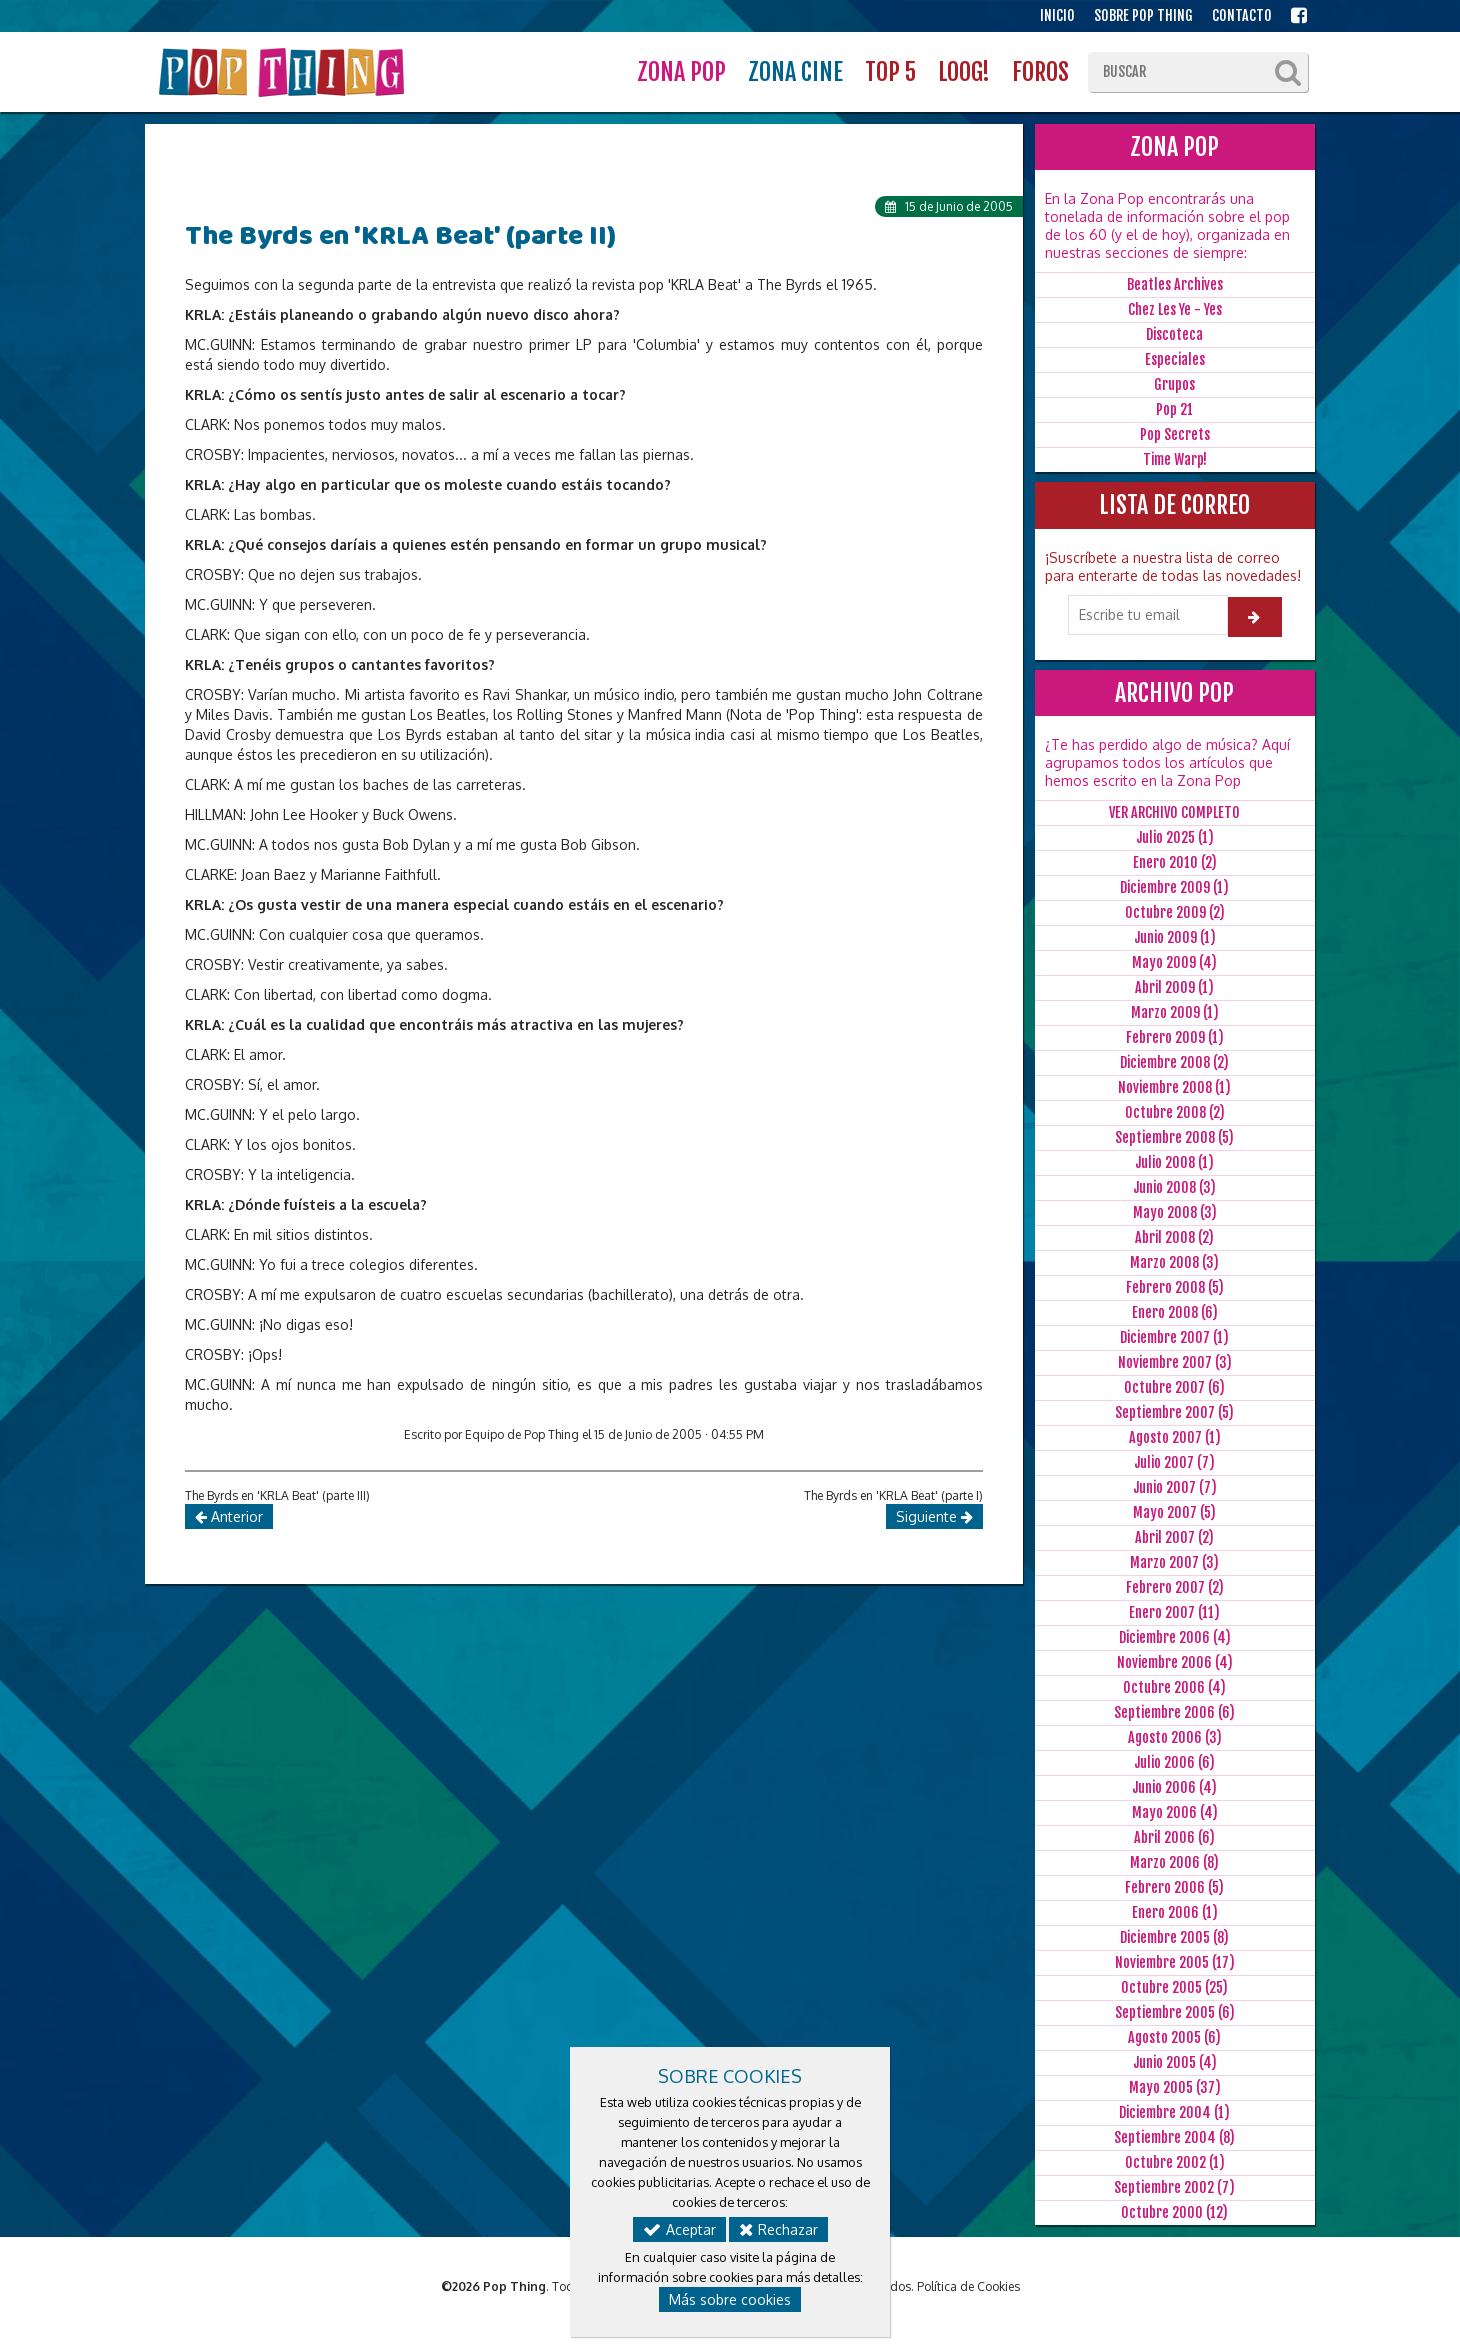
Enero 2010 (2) (1175, 862)
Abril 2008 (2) (1174, 1237)
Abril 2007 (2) (1174, 1537)
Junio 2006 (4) (1174, 1787)
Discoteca (1174, 334)
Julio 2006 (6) (1174, 1762)
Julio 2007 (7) (1174, 1462)
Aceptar (679, 2229)
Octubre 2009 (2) (1175, 912)
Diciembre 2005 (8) (1174, 1937)
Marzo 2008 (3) (1174, 1262)
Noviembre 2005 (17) (1175, 1962)
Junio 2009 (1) (1175, 937)
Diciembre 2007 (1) (1174, 1337)
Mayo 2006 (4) (1175, 1812)
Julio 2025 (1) (1175, 837)
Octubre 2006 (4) (1174, 1687)
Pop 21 (1174, 409)
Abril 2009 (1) (1174, 987)
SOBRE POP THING (1143, 15)
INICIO (1057, 15)
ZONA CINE (795, 72)
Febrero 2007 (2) (1175, 1587)
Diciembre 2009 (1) (1174, 887)
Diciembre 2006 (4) (1175, 1637)
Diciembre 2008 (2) (1174, 1062)
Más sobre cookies (730, 2299)
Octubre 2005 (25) (1174, 1987)
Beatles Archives (1175, 284)
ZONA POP (681, 72)
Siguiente (934, 1516)
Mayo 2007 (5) (1174, 1512)
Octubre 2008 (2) (1175, 1112)
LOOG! (964, 72)
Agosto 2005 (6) (1174, 2037)
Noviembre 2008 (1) (1174, 1087)
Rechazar (778, 2229)
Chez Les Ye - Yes (1175, 309)
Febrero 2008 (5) (1175, 1287)
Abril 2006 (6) (1174, 1837)
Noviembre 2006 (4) (1175, 1662)
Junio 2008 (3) (1174, 1187)
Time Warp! (1175, 459)
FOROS (1040, 72)
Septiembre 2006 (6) (1174, 1712)
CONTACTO (1242, 15)
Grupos (1174, 384)
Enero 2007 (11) (1174, 1612)
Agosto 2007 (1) (1175, 1437)
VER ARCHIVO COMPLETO (1174, 812)
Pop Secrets (1175, 434)
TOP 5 (890, 72)
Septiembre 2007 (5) (1174, 1412)
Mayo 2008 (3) (1175, 1212)
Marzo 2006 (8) (1174, 1862)
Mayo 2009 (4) (1174, 962)
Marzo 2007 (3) (1174, 1562)
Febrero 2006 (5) (1174, 1887)
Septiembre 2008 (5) (1174, 1137)
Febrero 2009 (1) (1175, 1037)
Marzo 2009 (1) (1175, 1012)
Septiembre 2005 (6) (1175, 2012)
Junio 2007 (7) (1175, 1487)
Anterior (229, 1516)
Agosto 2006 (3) (1175, 1737)
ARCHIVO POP (1174, 693)
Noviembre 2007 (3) (1175, 1362)
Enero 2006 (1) (1175, 1912)
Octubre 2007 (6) (1174, 1387)
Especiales (1175, 359)
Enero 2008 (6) (1175, 1312)
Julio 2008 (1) (1174, 1162)
